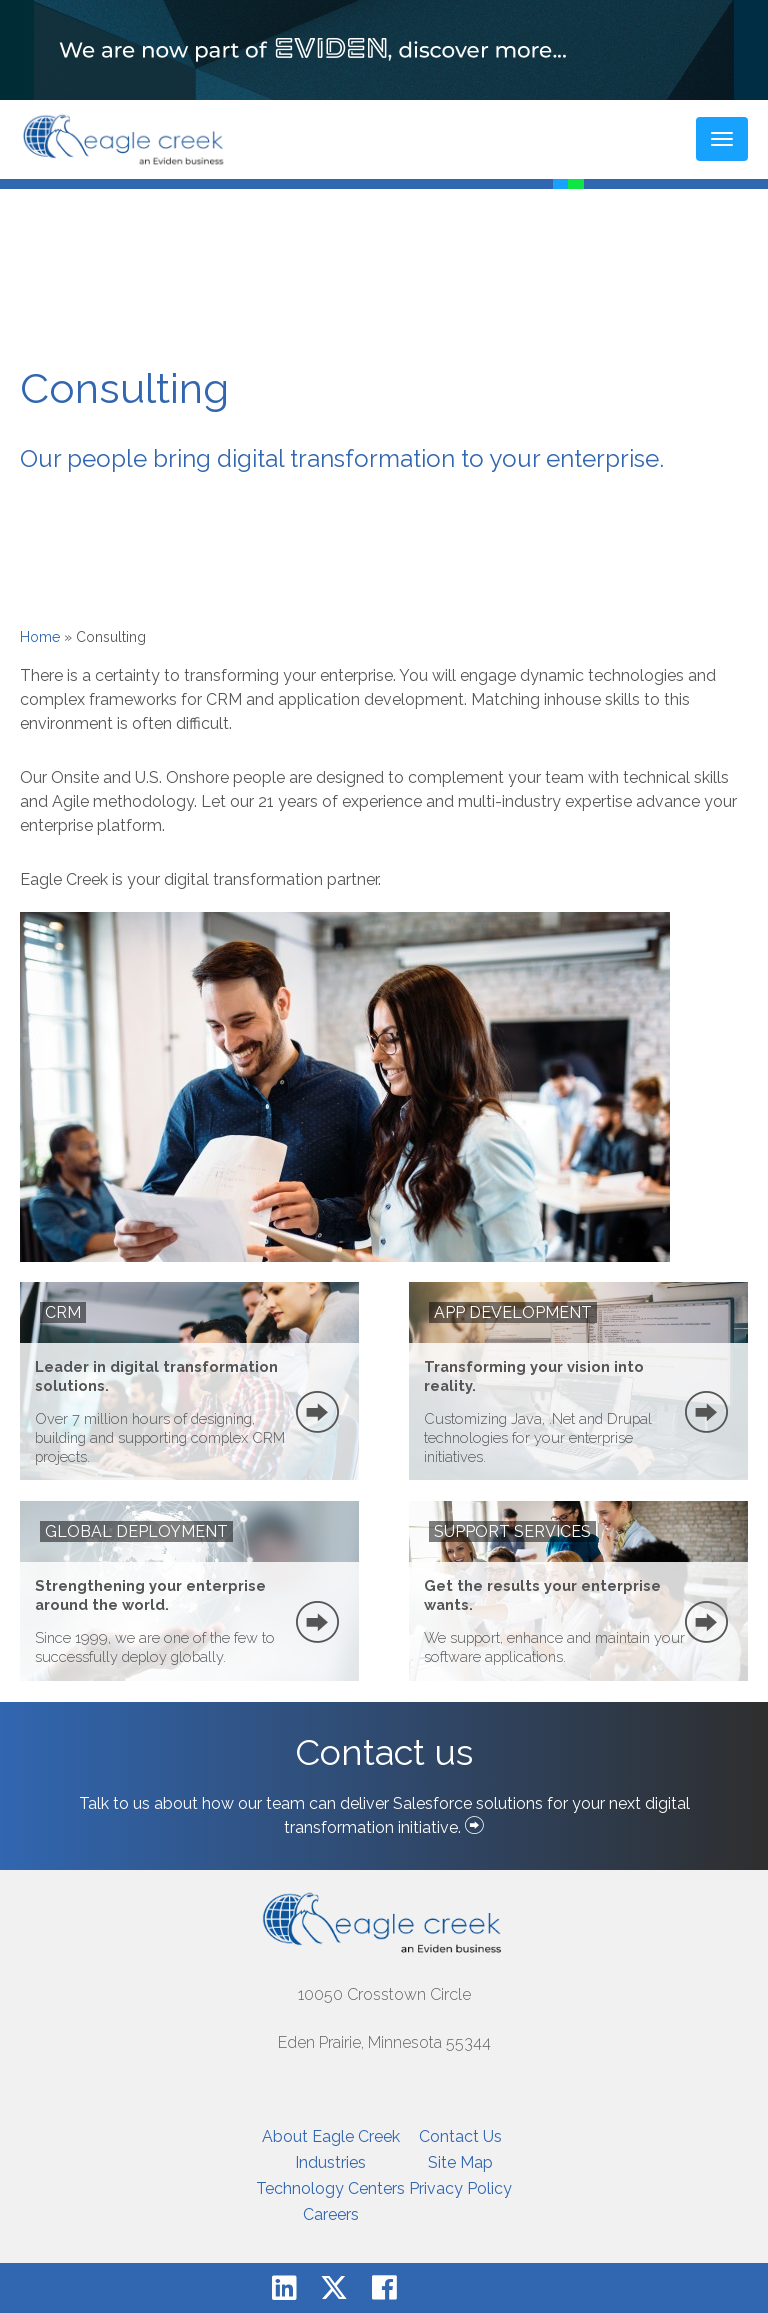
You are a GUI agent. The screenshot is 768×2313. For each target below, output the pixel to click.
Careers (331, 2214)
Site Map (460, 2162)
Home (40, 637)
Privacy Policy (460, 2188)
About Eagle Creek (331, 2136)
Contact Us (460, 2136)
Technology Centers (330, 2188)
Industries (330, 2162)
